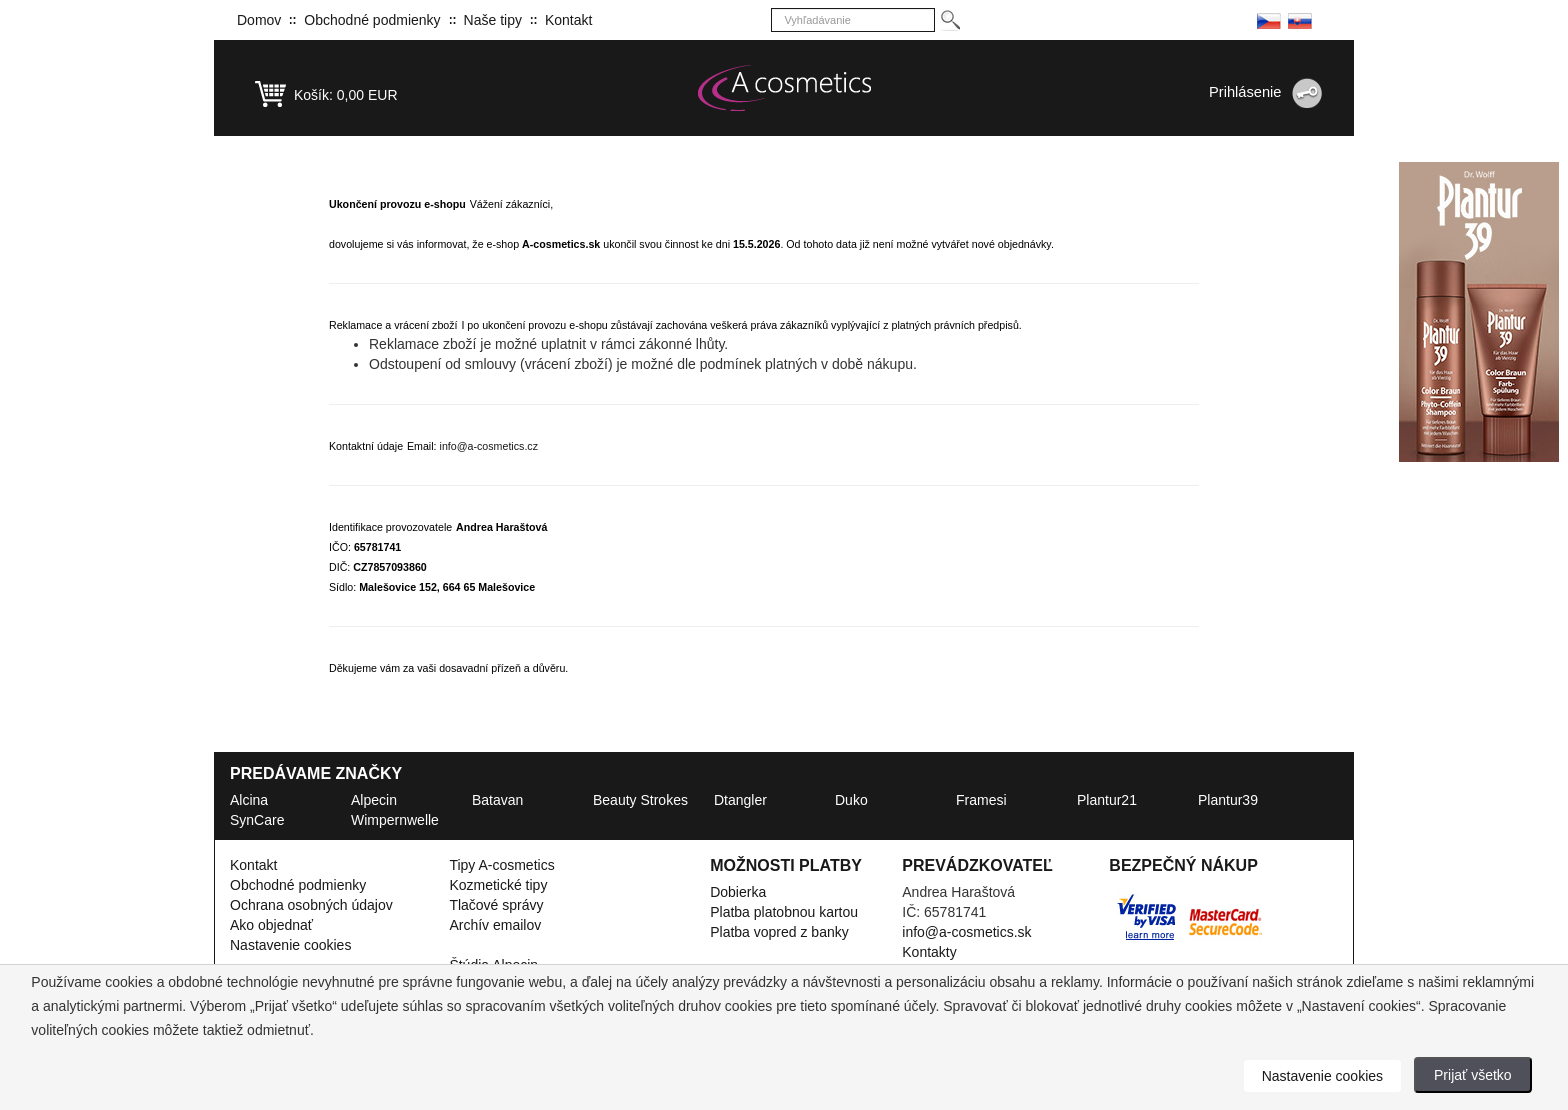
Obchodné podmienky (372, 20)
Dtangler (740, 800)
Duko (851, 800)
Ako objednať (271, 925)
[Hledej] (949, 20)
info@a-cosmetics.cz (489, 446)
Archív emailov (495, 925)
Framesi (981, 800)
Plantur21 (1107, 800)
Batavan (497, 800)
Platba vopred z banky (779, 932)
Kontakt (568, 20)
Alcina (249, 800)
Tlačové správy (496, 905)
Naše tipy (493, 20)
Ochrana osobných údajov (311, 905)
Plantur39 (1228, 800)
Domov (259, 20)
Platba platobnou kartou (784, 912)
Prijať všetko (1473, 1075)
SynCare (257, 820)
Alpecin (374, 800)
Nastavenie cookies (290, 945)
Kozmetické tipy (498, 885)
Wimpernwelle (395, 820)
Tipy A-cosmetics (501, 865)
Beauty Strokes (640, 800)
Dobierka (738, 892)
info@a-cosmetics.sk (966, 932)
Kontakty (929, 952)
